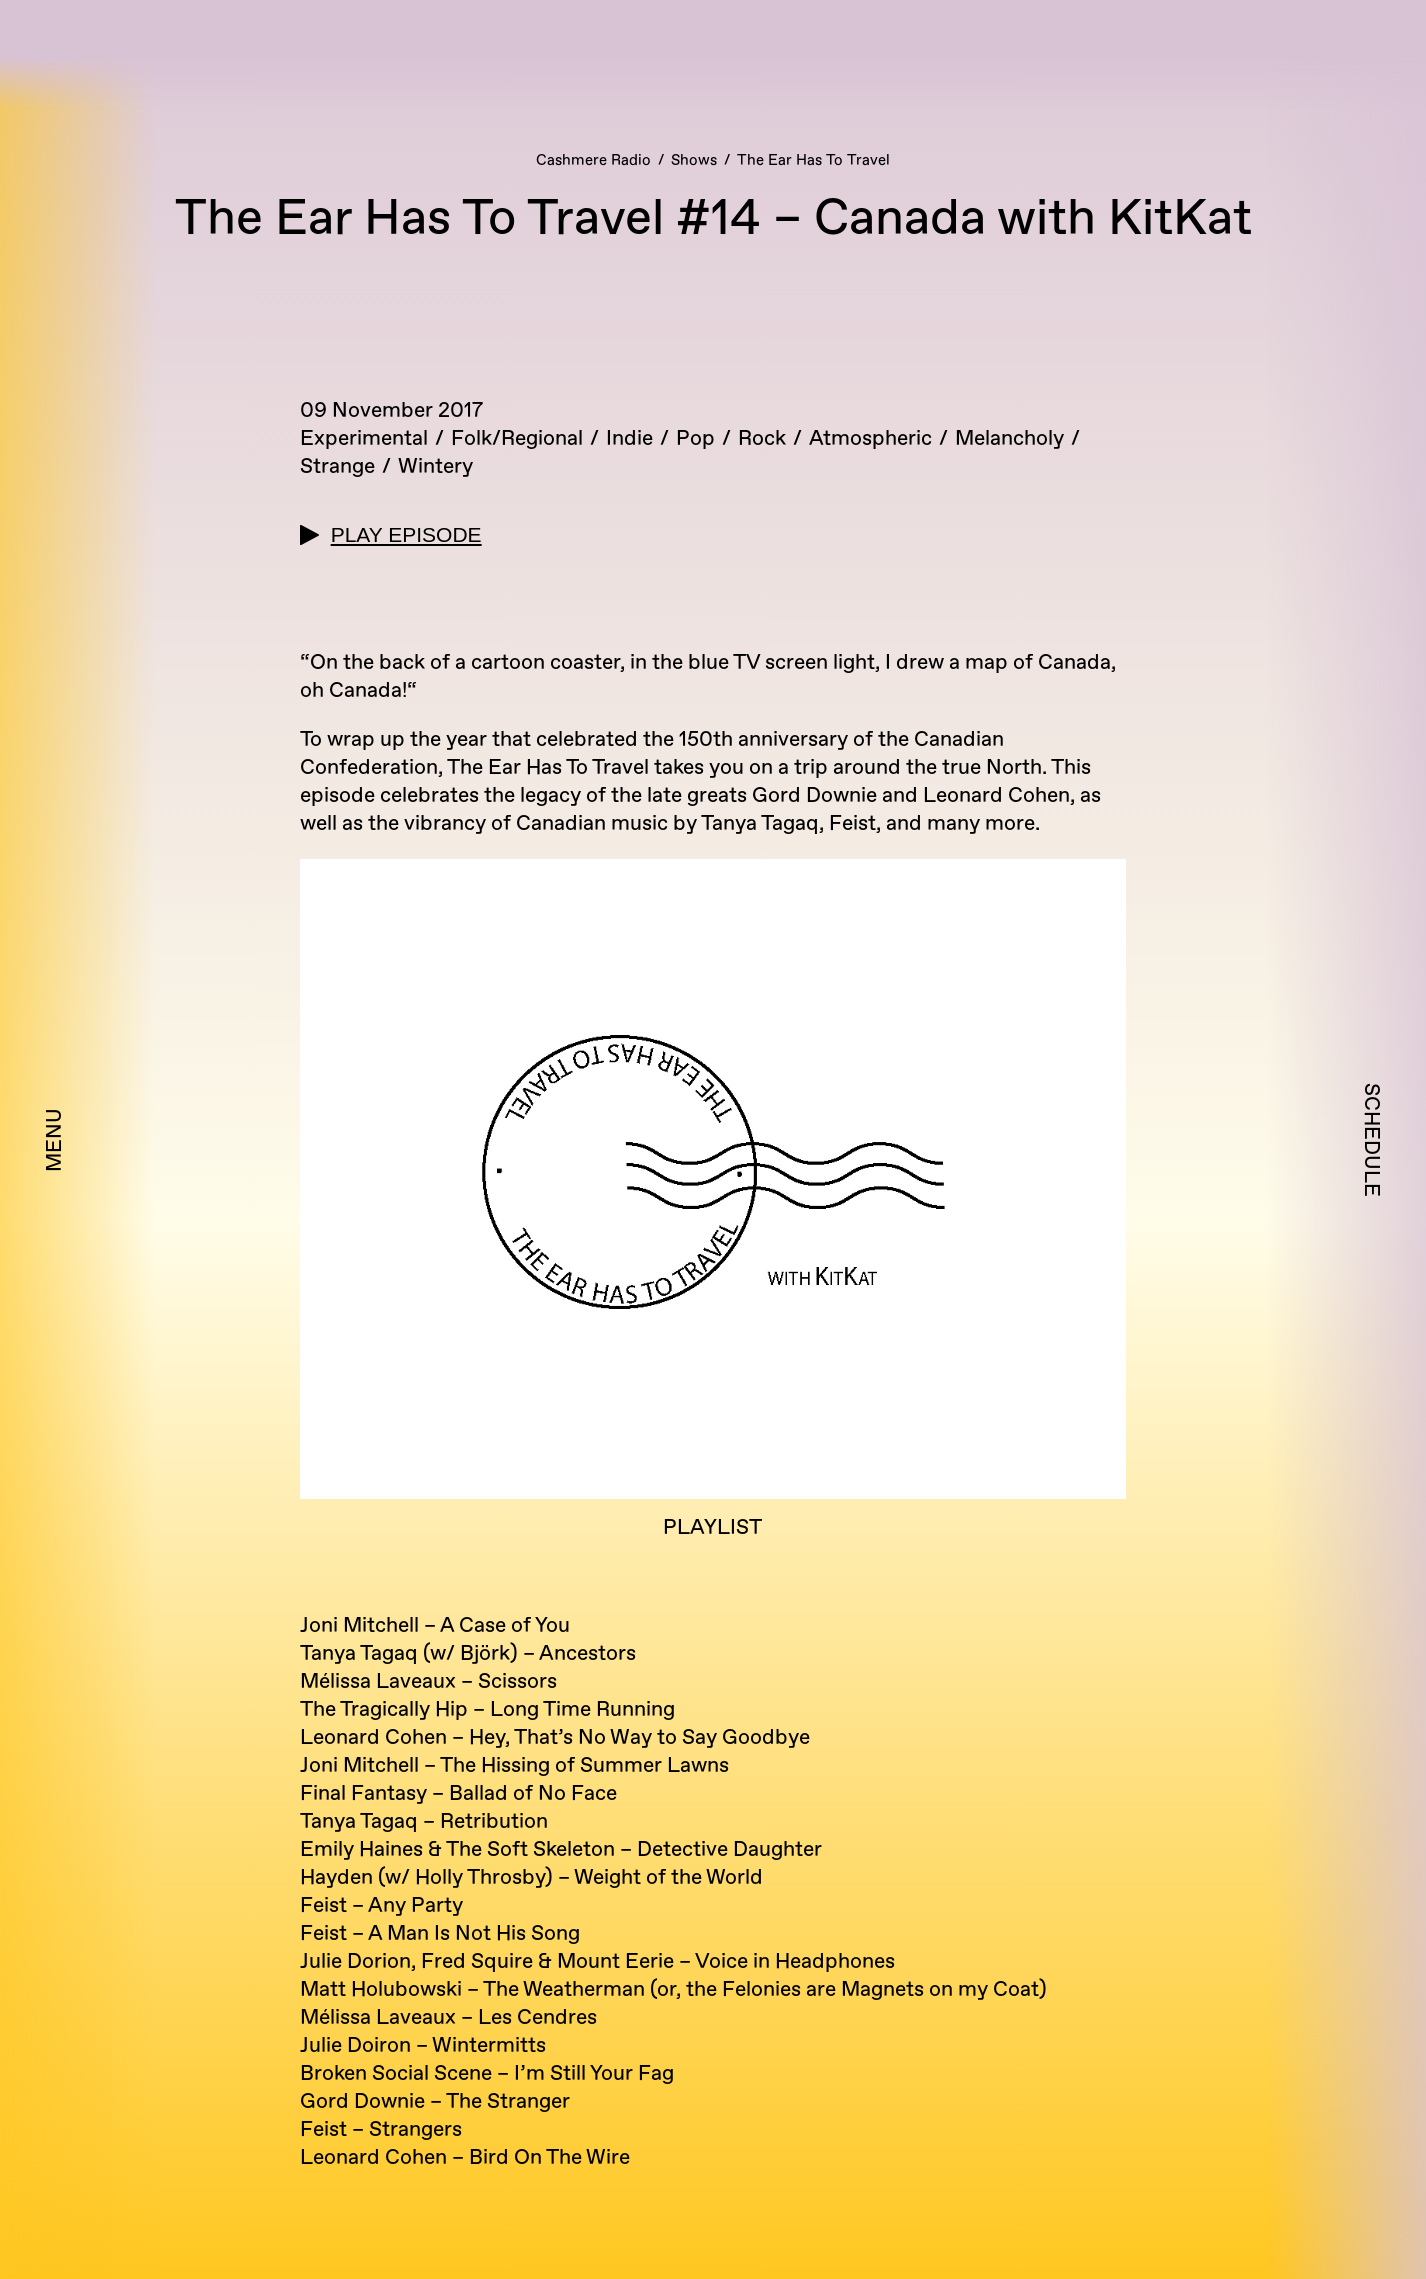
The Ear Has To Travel (813, 160)
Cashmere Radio (593, 160)
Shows (694, 160)
